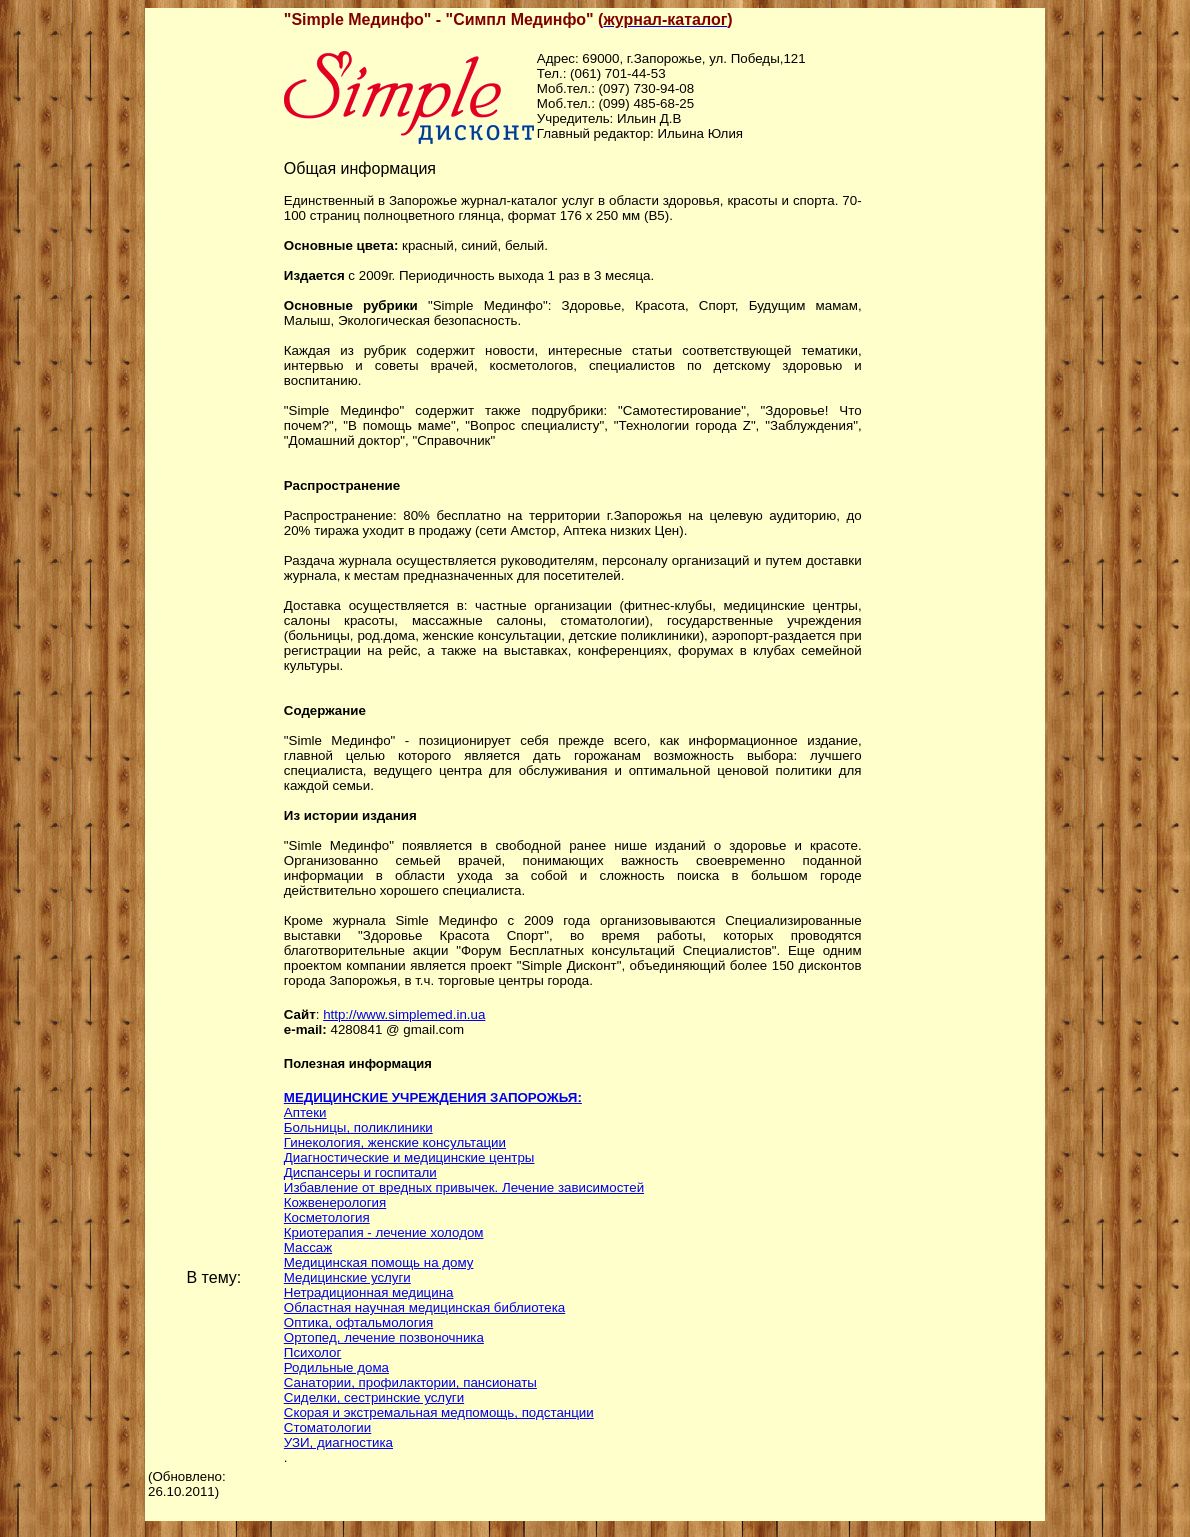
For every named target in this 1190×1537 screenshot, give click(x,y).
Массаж (308, 1247)
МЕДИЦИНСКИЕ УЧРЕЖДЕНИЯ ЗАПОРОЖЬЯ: (433, 1097)
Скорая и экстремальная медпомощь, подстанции (439, 1412)
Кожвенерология (335, 1202)
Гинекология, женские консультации (395, 1142)
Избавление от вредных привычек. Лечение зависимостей (464, 1187)
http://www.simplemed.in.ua (404, 1014)
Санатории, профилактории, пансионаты (410, 1382)
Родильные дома (336, 1367)
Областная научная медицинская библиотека (424, 1307)
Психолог (313, 1352)
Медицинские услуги (347, 1277)
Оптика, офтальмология (358, 1322)
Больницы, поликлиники (358, 1127)
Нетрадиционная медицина (369, 1292)
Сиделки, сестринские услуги (374, 1397)
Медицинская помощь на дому (379, 1262)
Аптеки (305, 1112)
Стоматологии (327, 1427)
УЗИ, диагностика (338, 1442)
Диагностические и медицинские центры (409, 1157)
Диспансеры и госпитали (360, 1172)
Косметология (327, 1217)
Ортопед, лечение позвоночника (384, 1337)
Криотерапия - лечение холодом (384, 1232)
